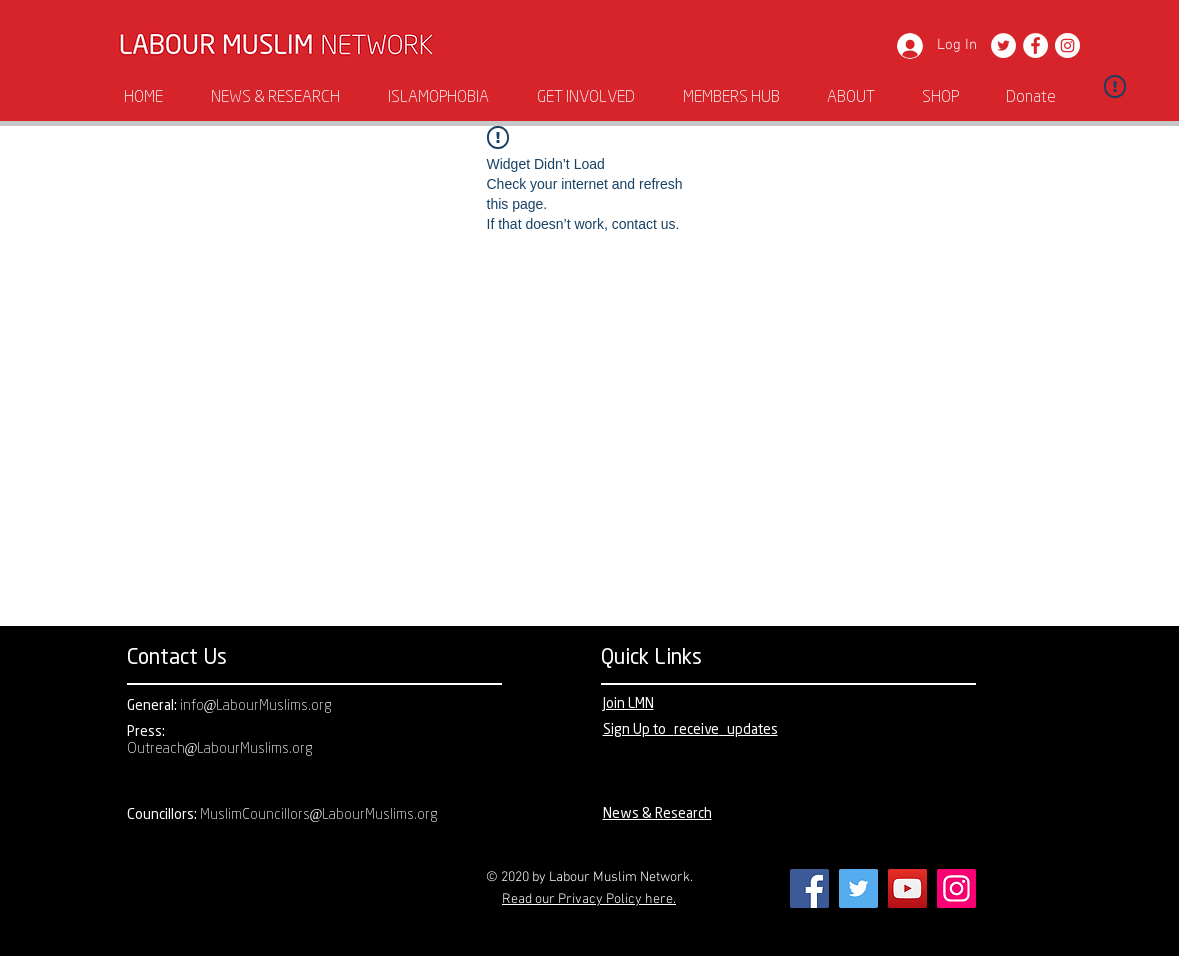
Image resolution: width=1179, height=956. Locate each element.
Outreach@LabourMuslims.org (220, 749)
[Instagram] (1067, 45)
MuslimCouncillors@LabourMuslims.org (319, 815)
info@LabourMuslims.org (256, 706)
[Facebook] (1035, 45)
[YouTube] (907, 888)
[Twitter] (1003, 45)
